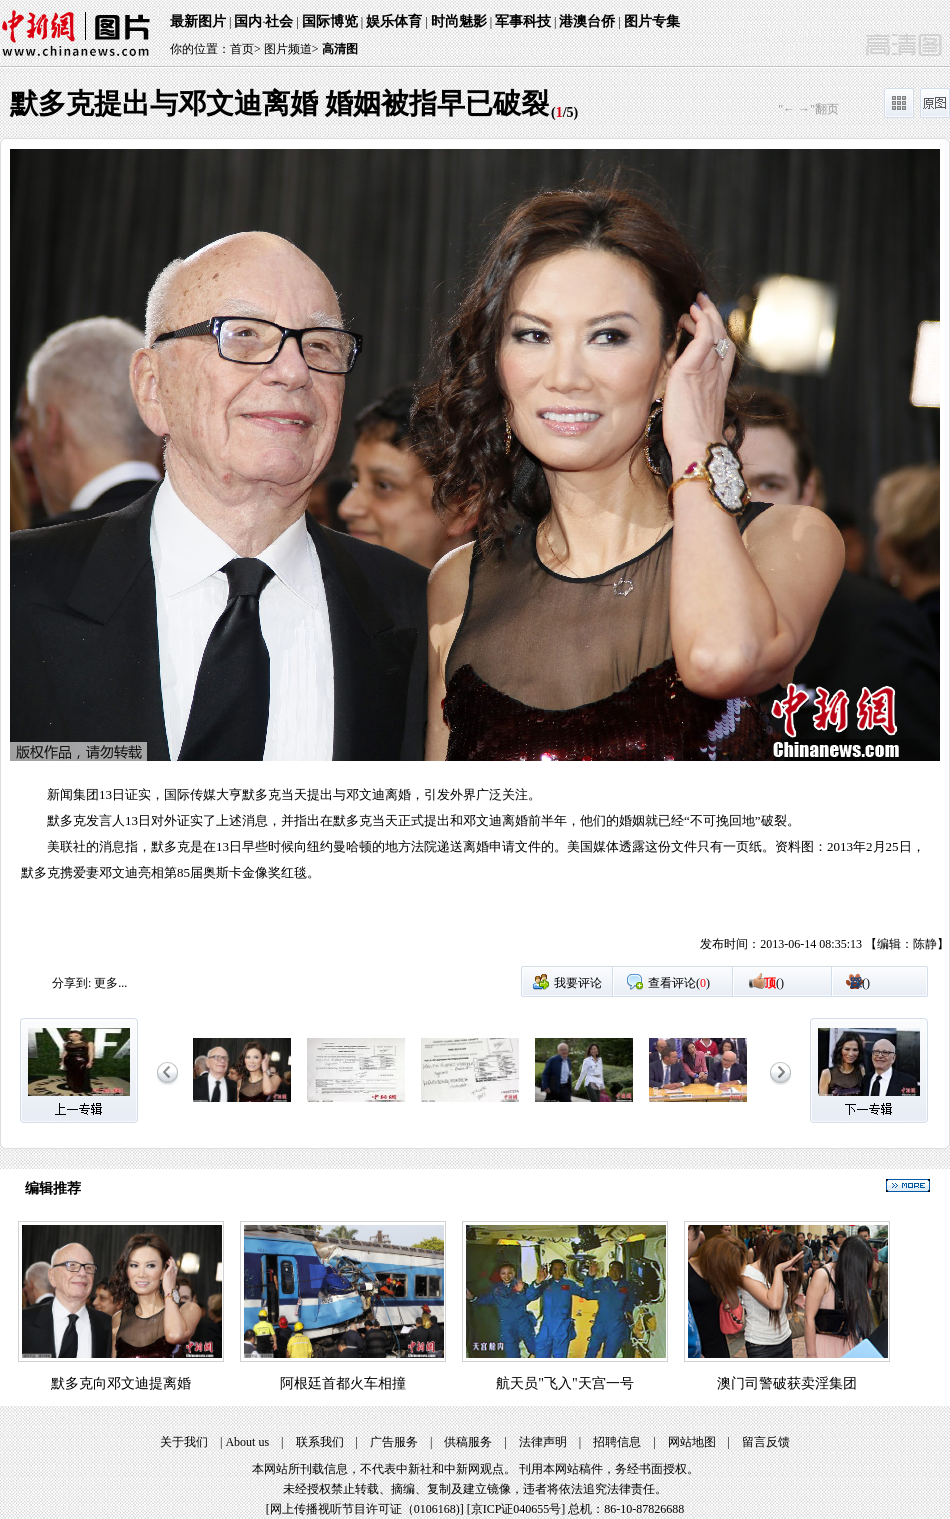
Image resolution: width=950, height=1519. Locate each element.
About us (247, 1442)
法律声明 (543, 1442)
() (774, 983)
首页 (242, 49)
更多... (110, 983)
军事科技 (523, 21)
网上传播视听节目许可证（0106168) (365, 1509)
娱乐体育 (394, 21)
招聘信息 (617, 1442)
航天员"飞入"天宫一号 (564, 1383)
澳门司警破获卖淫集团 (787, 1383)
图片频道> (291, 49)
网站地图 (692, 1442)
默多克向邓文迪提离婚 (121, 1383)
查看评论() (679, 983)
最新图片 (198, 21)
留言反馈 (766, 1442)
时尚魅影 (459, 21)
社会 (279, 21)
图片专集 (652, 21)
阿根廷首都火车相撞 (343, 1383)
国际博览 (330, 21)
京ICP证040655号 (516, 1509)
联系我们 (320, 1442)
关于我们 (184, 1442)
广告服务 (394, 1442)
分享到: (71, 983)
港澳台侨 (587, 21)
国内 (248, 21)
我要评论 (578, 983)
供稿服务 (468, 1442)
